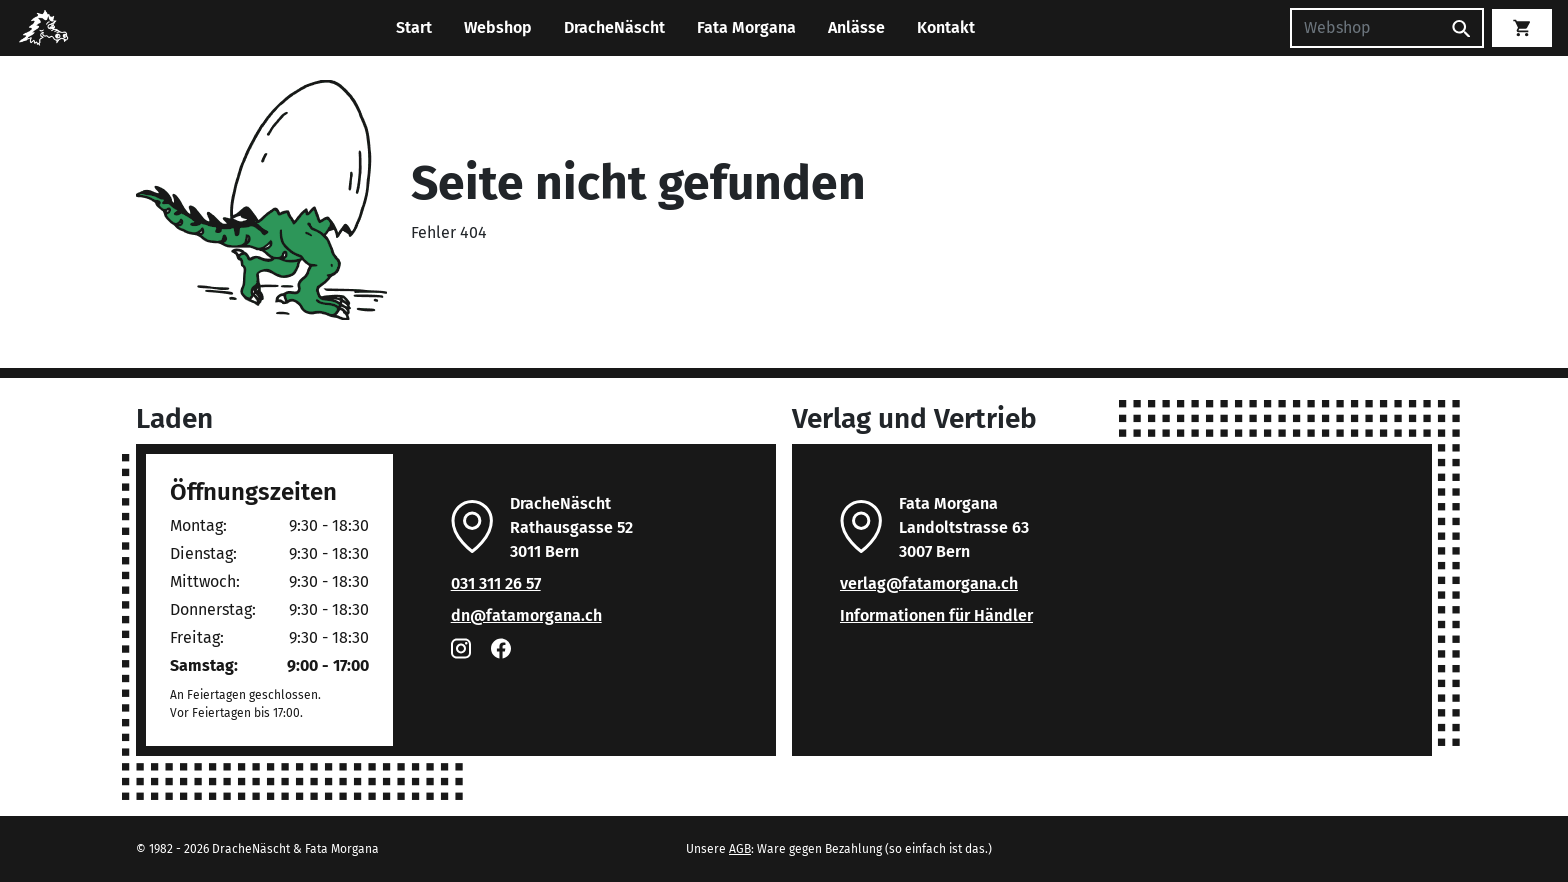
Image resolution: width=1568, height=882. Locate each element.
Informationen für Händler (936, 615)
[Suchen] (1365, 28)
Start (414, 27)
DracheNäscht (614, 27)
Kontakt (946, 27)
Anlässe (856, 27)
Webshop (498, 27)
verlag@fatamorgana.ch (929, 583)
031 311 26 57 (496, 583)
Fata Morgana (746, 27)
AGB (740, 849)
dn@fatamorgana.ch (526, 615)
